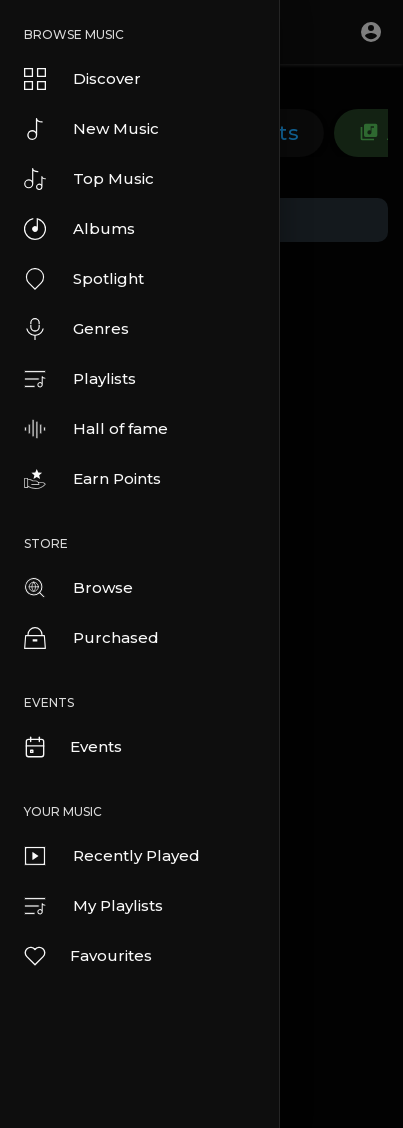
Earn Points (92, 479)
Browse (78, 588)
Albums (79, 229)
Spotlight (84, 279)
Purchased (91, 638)
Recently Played (112, 856)
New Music (91, 129)
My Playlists (93, 906)
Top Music (89, 179)
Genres (76, 329)
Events (72, 747)
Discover (82, 79)
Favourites (87, 956)
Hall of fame (96, 429)
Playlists (80, 379)
